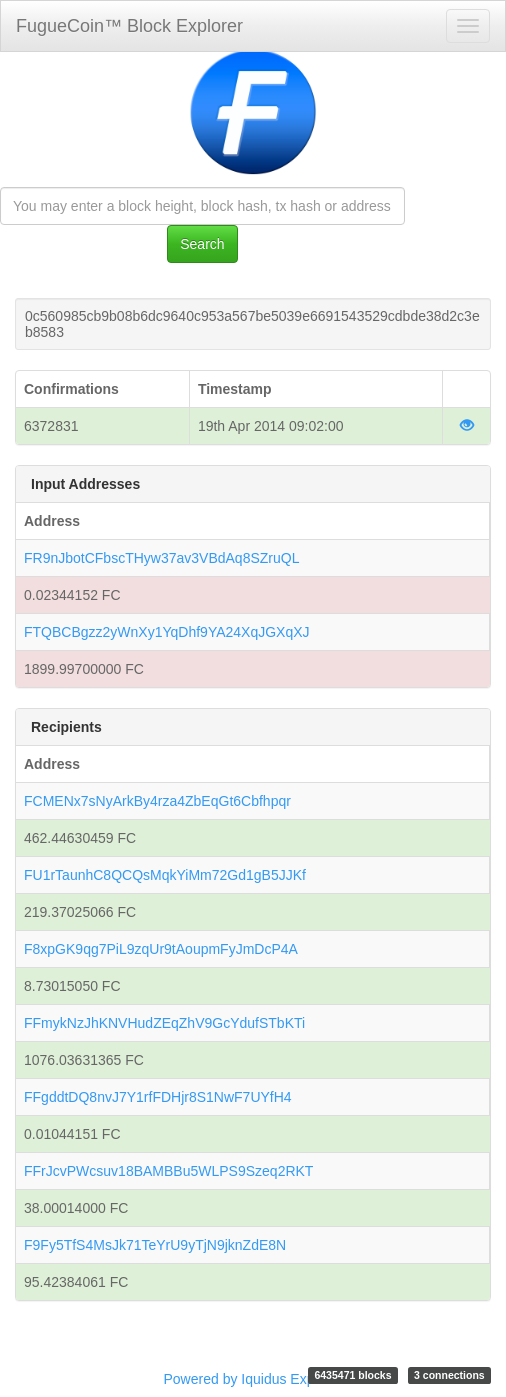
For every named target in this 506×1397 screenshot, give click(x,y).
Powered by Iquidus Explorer (253, 1379)
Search (202, 244)
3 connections (449, 1375)
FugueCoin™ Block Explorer (129, 26)
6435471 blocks (352, 1375)
